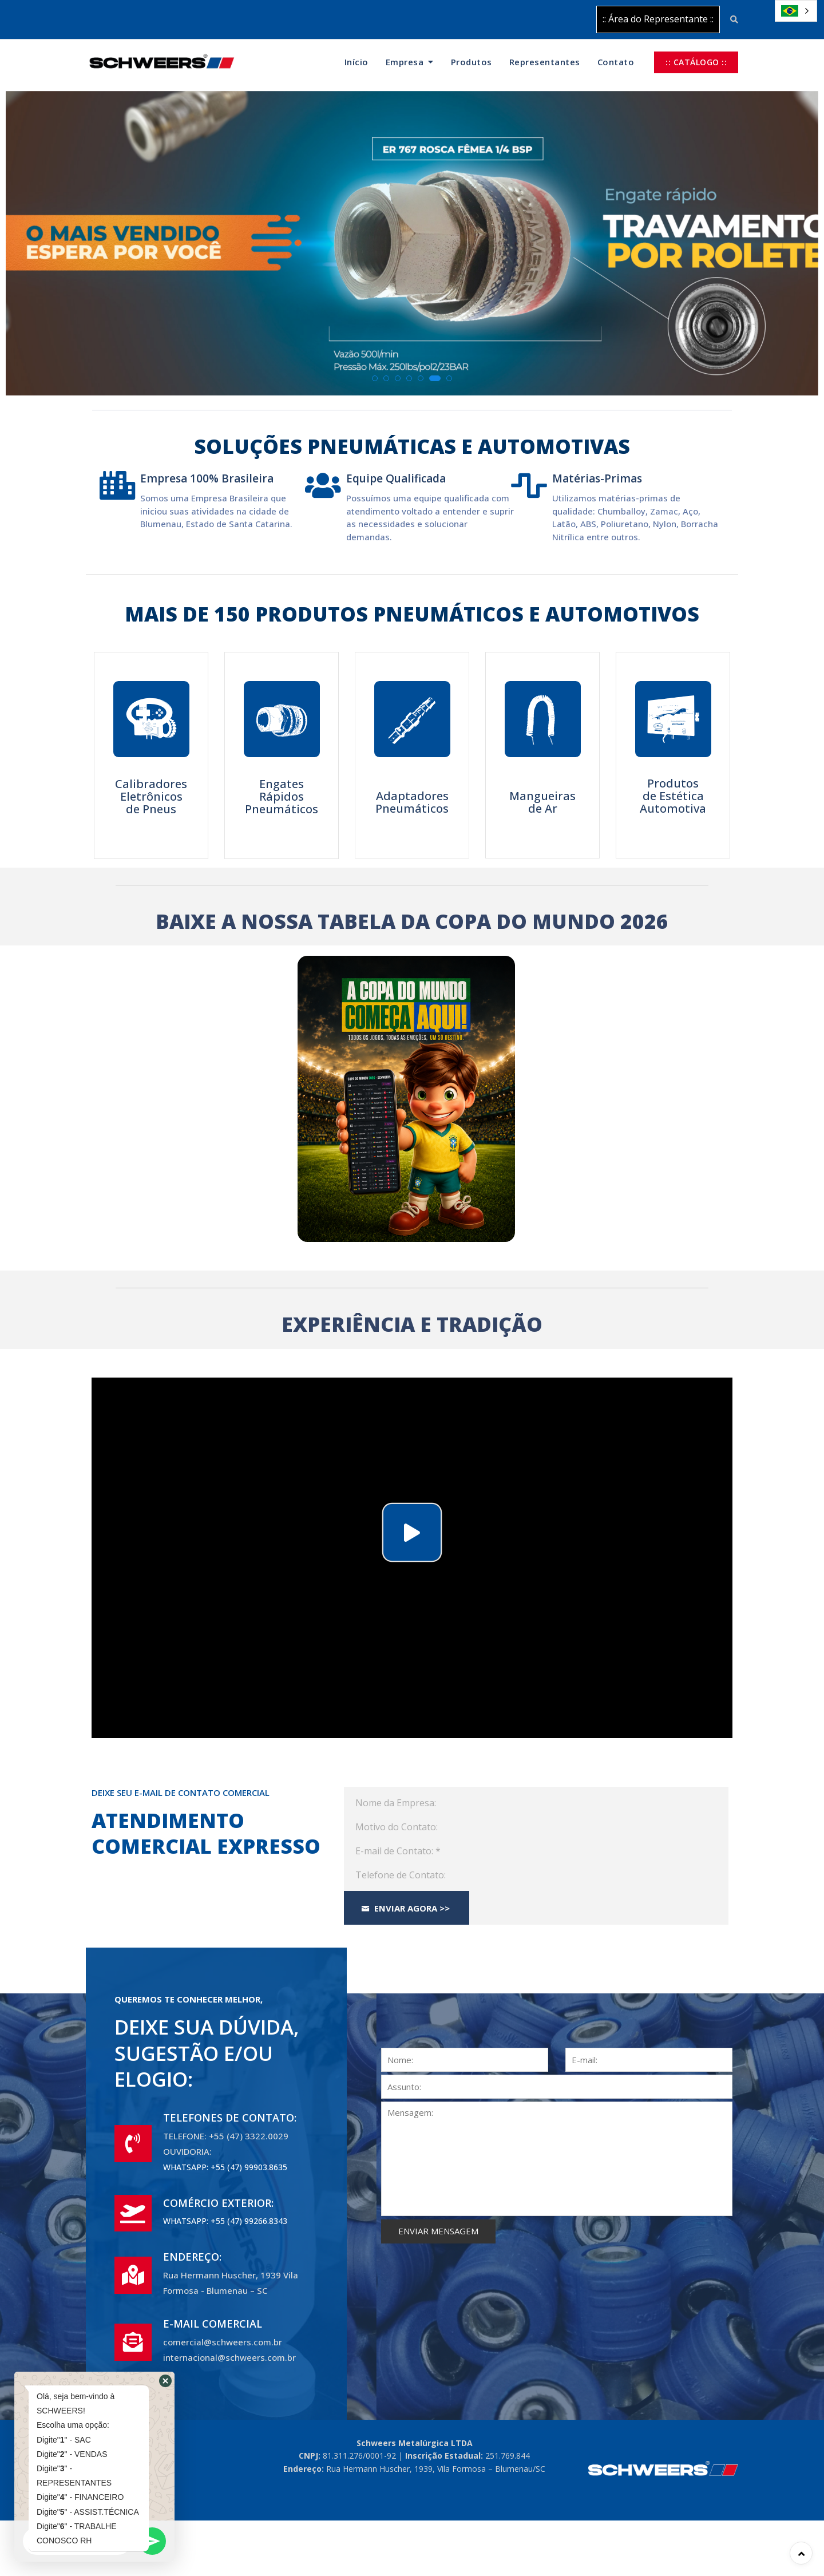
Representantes (544, 62)
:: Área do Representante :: (658, 19)
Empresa (405, 62)
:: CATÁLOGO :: (696, 62)
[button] (375, 378)
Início (356, 62)
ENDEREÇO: (192, 2257)
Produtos (471, 62)
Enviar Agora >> (406, 1908)
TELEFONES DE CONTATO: (229, 2117)
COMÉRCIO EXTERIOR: (218, 2203)
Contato (616, 62)
